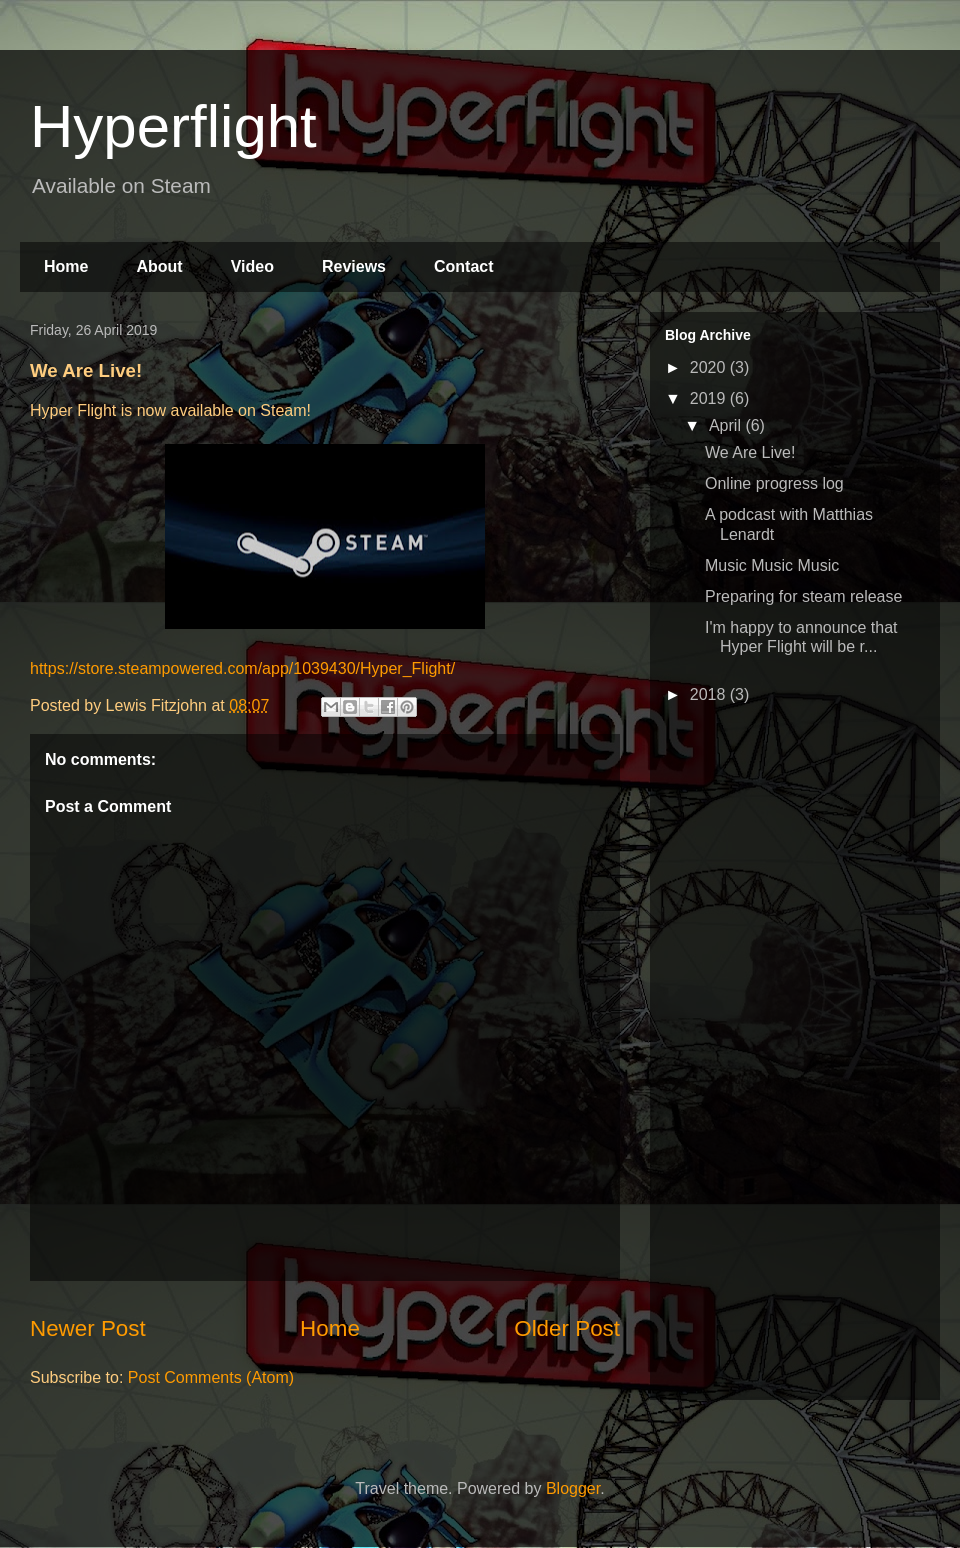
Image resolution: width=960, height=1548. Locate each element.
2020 (710, 367)
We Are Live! (750, 452)
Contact (464, 266)
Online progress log (774, 483)
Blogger (573, 1488)
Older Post (567, 1328)
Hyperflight (173, 126)
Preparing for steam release (803, 596)
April (727, 425)
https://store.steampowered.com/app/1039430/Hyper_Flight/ (242, 668)
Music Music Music (772, 565)
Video (252, 266)
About (159, 266)
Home (66, 266)
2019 (710, 398)
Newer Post (88, 1328)
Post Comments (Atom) (211, 1377)
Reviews (354, 266)
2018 (710, 694)
